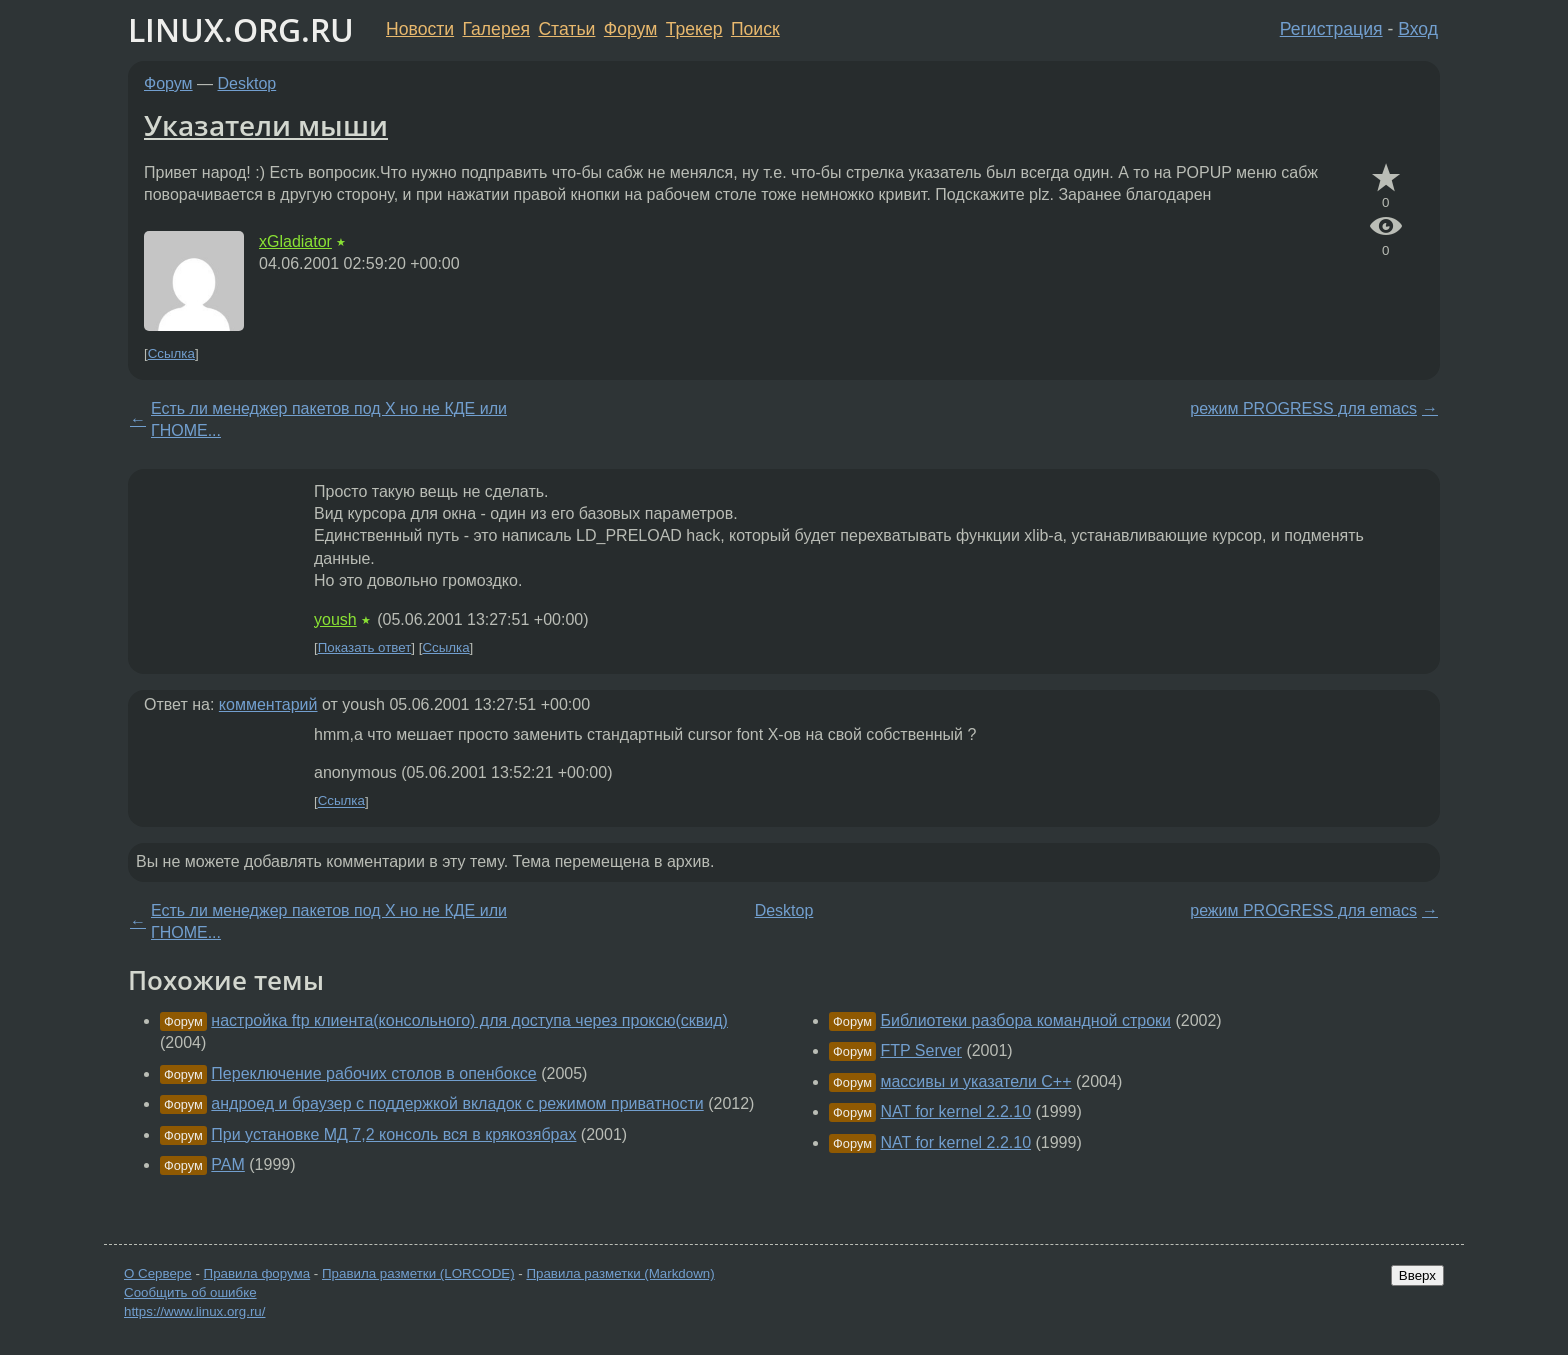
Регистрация (1331, 29)
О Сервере (158, 1273)
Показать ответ (365, 647)
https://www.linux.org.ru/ (194, 1311)
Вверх (1417, 1275)
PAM (227, 1164)
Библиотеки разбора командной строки (1025, 1020)
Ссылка (171, 353)
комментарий (268, 704)
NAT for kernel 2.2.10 (955, 1111)
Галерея (496, 29)
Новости (420, 29)
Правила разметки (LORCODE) (418, 1273)
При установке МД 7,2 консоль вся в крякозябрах (393, 1134)
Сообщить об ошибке (190, 1292)
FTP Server (921, 1050)
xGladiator (295, 241)
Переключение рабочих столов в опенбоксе (373, 1073)
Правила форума (257, 1273)
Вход (1418, 29)
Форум (630, 29)
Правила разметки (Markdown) (620, 1273)
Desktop (247, 83)
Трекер (694, 29)
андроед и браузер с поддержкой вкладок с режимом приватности (457, 1103)
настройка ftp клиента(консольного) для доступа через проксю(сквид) (469, 1020)
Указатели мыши (266, 125)
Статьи (566, 29)
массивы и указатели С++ (975, 1081)
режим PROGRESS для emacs (1303, 408)
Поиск (755, 29)
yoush (335, 619)
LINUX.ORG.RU (241, 29)
